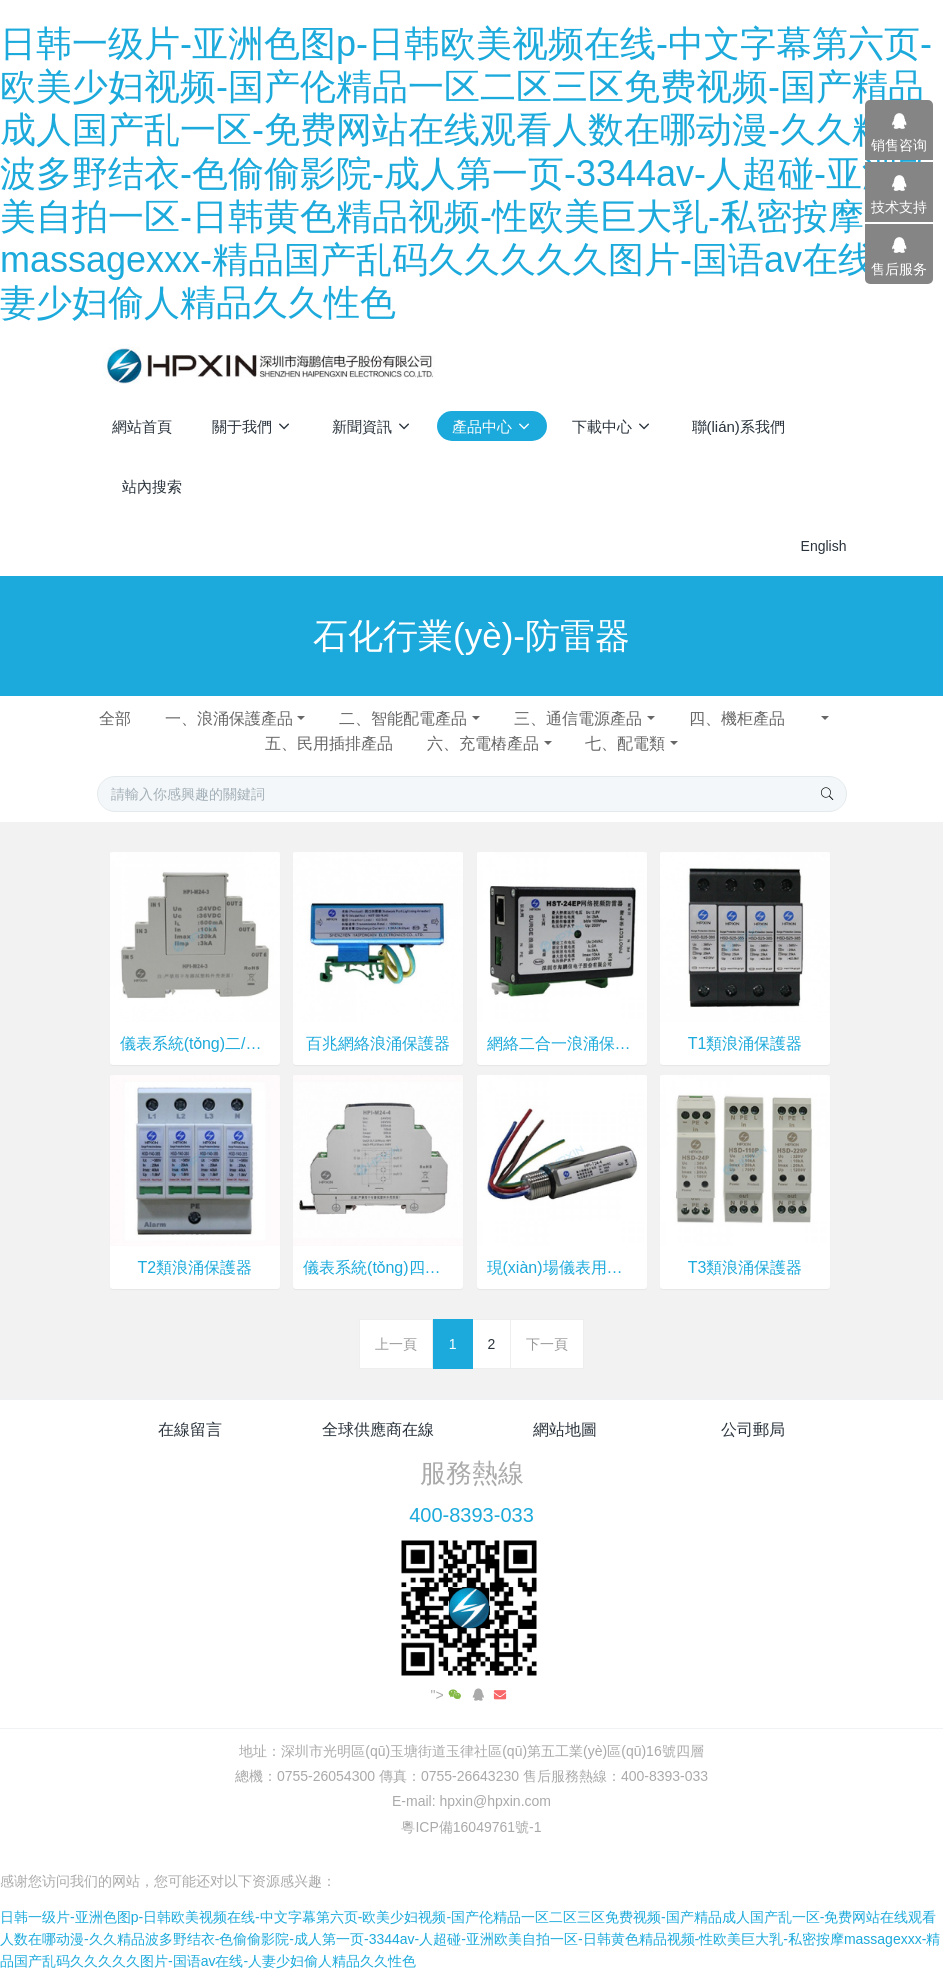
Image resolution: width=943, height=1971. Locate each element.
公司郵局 (753, 1429)
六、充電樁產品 (483, 743)
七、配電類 (625, 743)
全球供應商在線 (378, 1429)
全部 (115, 718)
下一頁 (547, 1344)
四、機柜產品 (753, 718)
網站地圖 (565, 1429)
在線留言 (190, 1429)
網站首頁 (142, 426)
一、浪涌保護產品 (229, 718)
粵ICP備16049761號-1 (471, 1827)
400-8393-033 (471, 1515)
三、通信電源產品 (578, 718)
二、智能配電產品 (403, 718)
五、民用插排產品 (329, 743)
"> (448, 1695)
